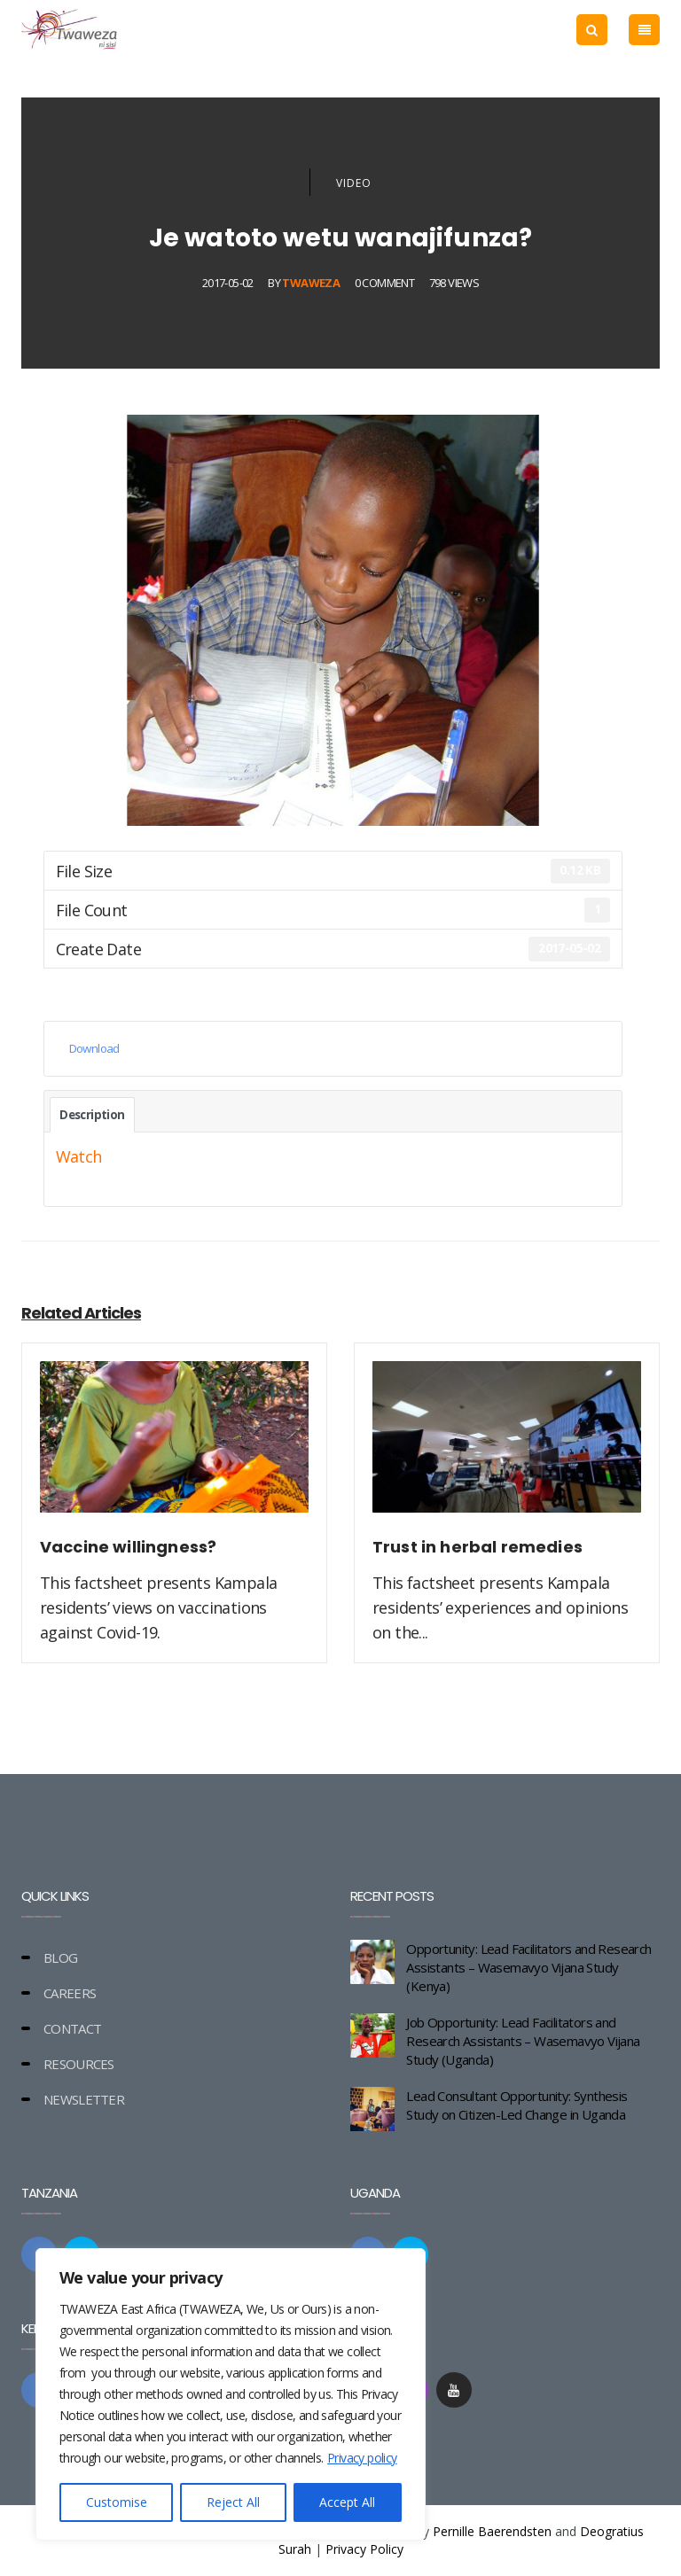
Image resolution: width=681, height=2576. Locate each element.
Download (94, 1048)
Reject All (233, 2502)
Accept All (347, 2502)
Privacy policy (362, 2457)
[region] (230, 2394)
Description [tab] (91, 1115)
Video (354, 183)
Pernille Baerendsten (492, 2531)
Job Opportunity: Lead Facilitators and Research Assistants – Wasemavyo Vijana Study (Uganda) (522, 2040)
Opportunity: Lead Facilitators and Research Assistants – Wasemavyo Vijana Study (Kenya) (528, 1967)
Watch (79, 1156)
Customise (116, 2502)
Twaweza (311, 283)
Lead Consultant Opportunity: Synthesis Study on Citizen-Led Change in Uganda (516, 2105)
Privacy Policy (364, 2549)
